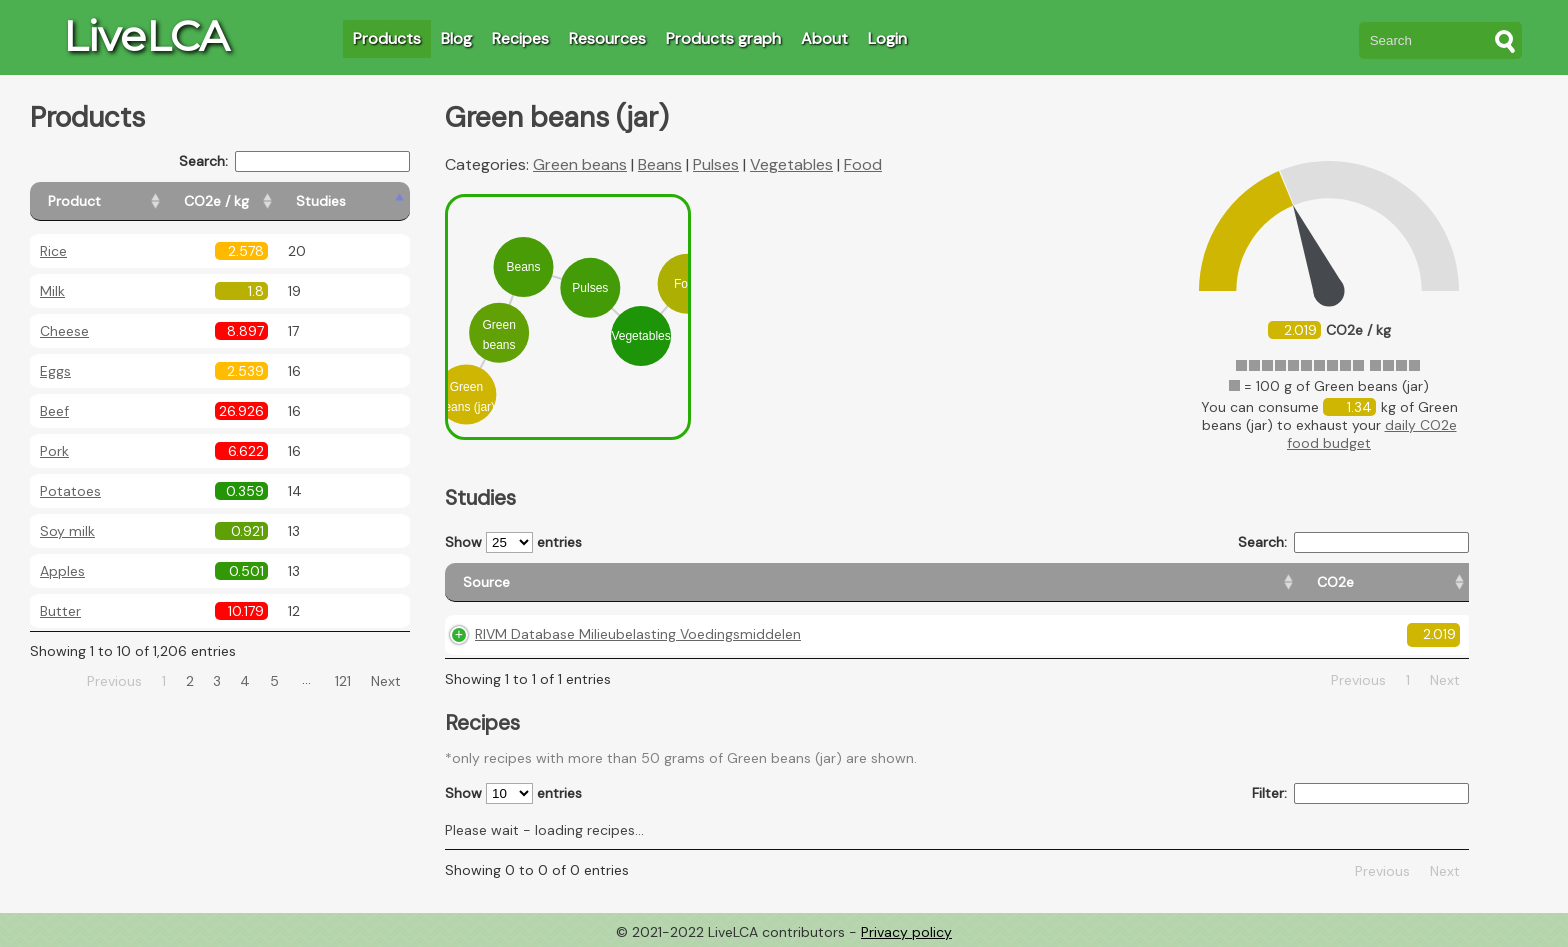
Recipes (520, 38)
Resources (607, 38)
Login (887, 38)
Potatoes (70, 491)
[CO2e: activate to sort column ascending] (940, 582)
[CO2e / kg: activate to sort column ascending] (267, 201)
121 (343, 681)
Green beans (580, 164)
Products (387, 38)
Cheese (64, 331)
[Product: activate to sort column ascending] (120, 201)
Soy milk (67, 531)
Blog (456, 38)
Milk (52, 291)
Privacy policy (906, 932)
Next (386, 681)
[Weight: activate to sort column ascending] (1419, 582)
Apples (62, 571)
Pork (54, 451)
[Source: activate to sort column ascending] (670, 582)
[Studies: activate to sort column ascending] (366, 201)
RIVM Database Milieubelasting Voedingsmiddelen (638, 634)
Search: (294, 161)
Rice (53, 251)
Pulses (716, 164)
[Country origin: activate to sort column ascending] (1065, 582)
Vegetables (791, 164)
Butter (60, 611)
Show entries (513, 542)
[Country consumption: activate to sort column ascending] (1257, 582)
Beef (54, 411)
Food (863, 164)
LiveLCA (146, 36)
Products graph (723, 38)
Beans (660, 164)
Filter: (1360, 793)
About (824, 38)
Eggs (55, 371)
